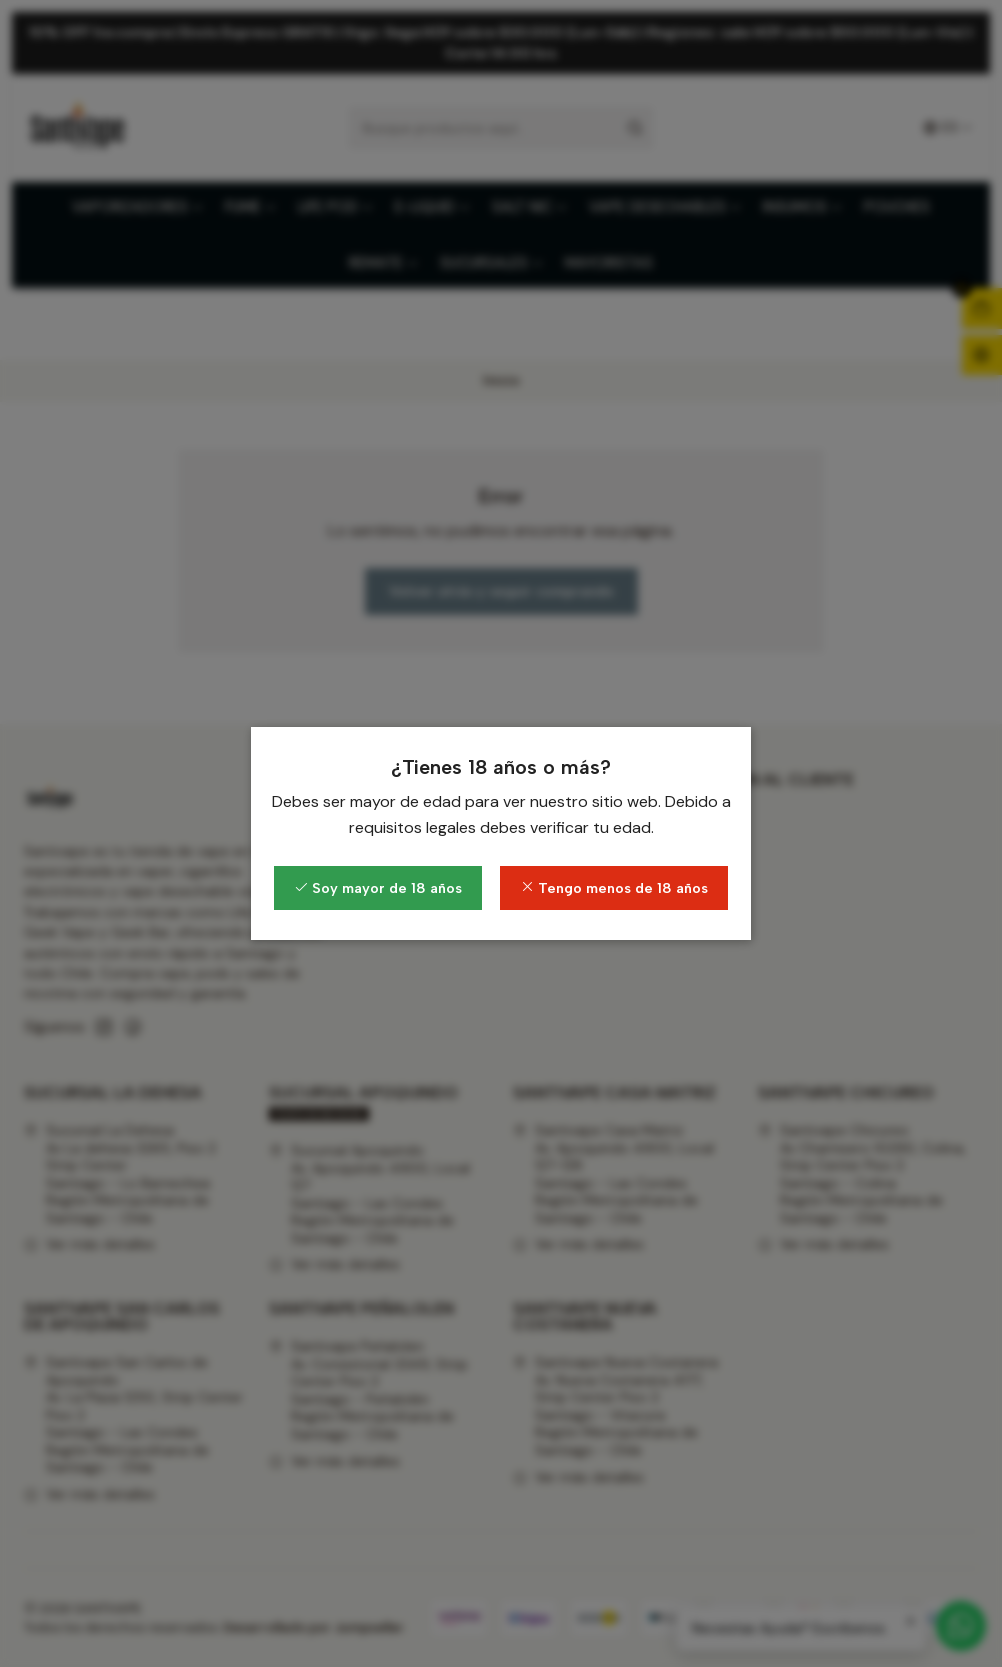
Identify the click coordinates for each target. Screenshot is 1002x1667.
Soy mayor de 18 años (378, 888)
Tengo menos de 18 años (614, 888)
